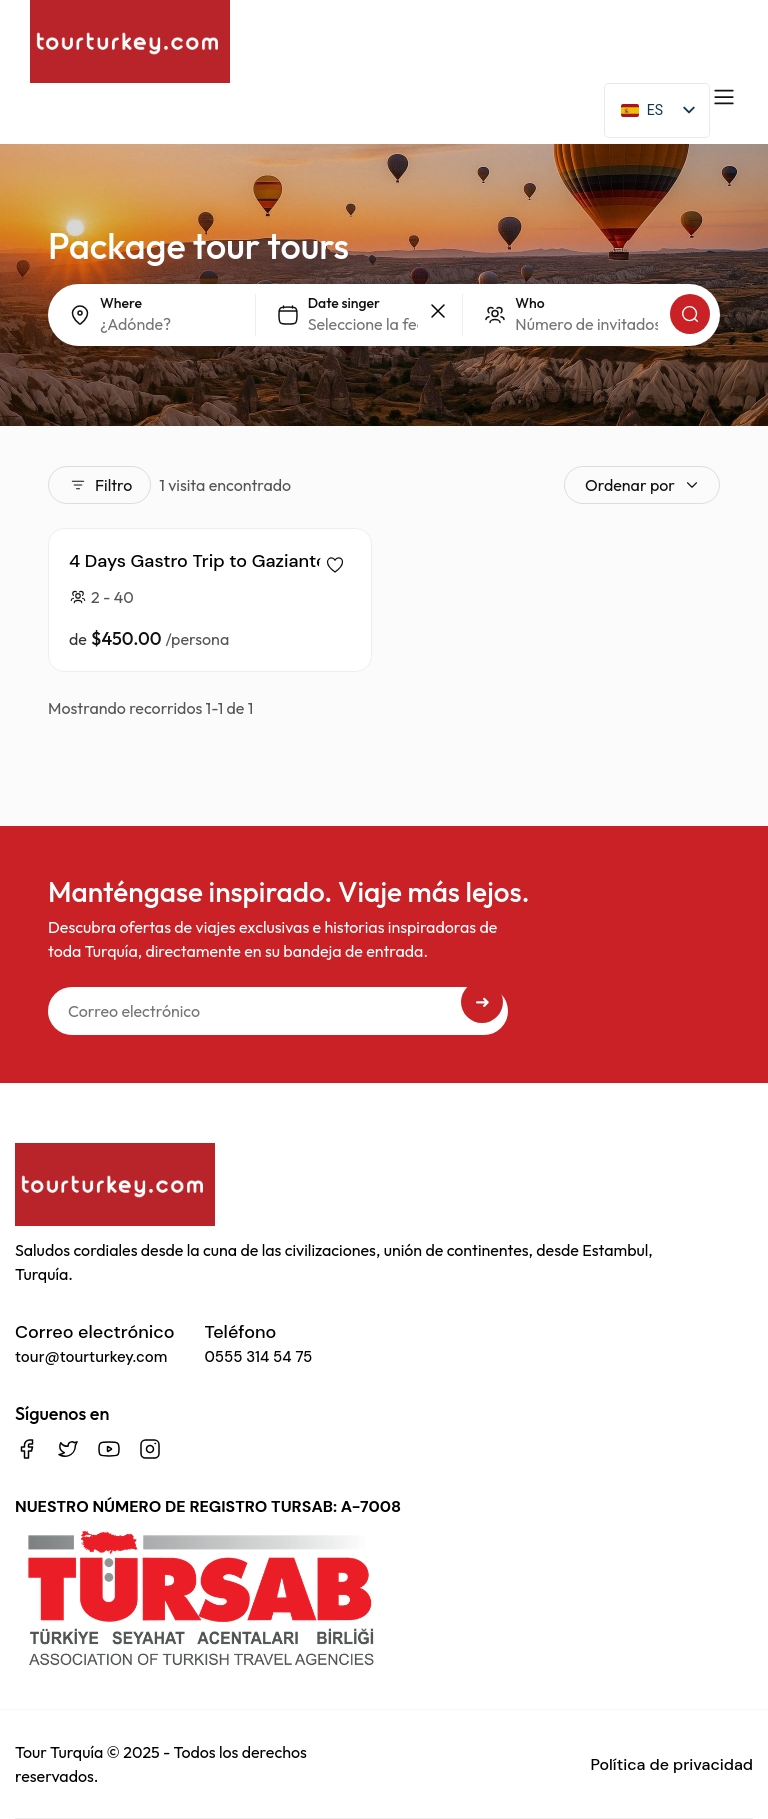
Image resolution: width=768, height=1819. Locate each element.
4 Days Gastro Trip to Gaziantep (203, 561)
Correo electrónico (95, 1343)
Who (529, 303)
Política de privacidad (671, 1764)
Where (121, 303)
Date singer (344, 303)
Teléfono (259, 1343)
